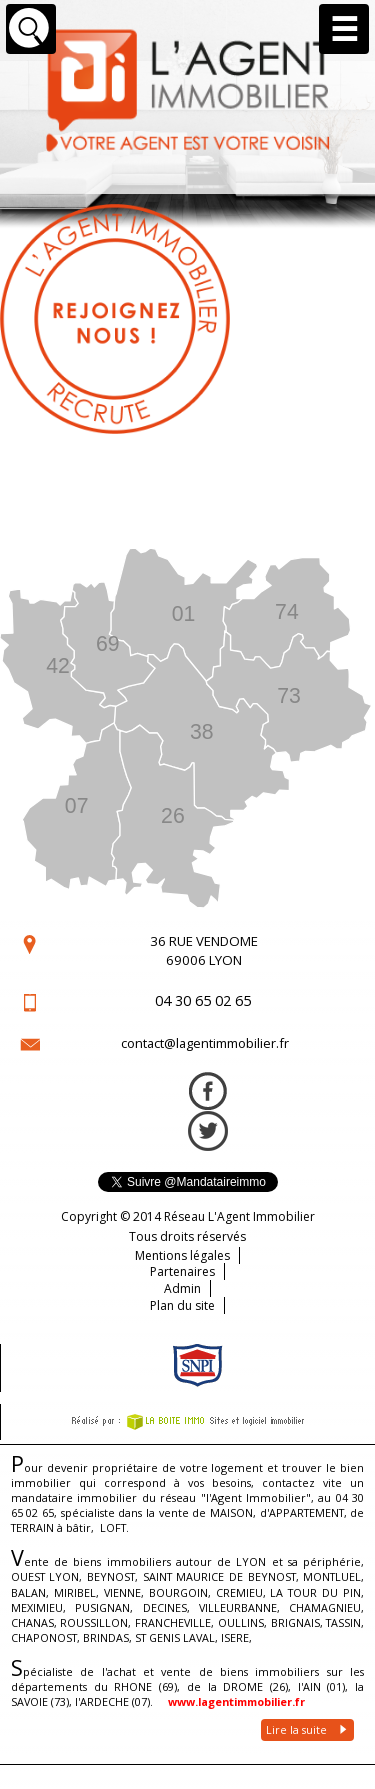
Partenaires (182, 1271)
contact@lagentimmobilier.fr (205, 1043)
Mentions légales (182, 1255)
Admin (182, 1288)
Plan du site (182, 1305)
